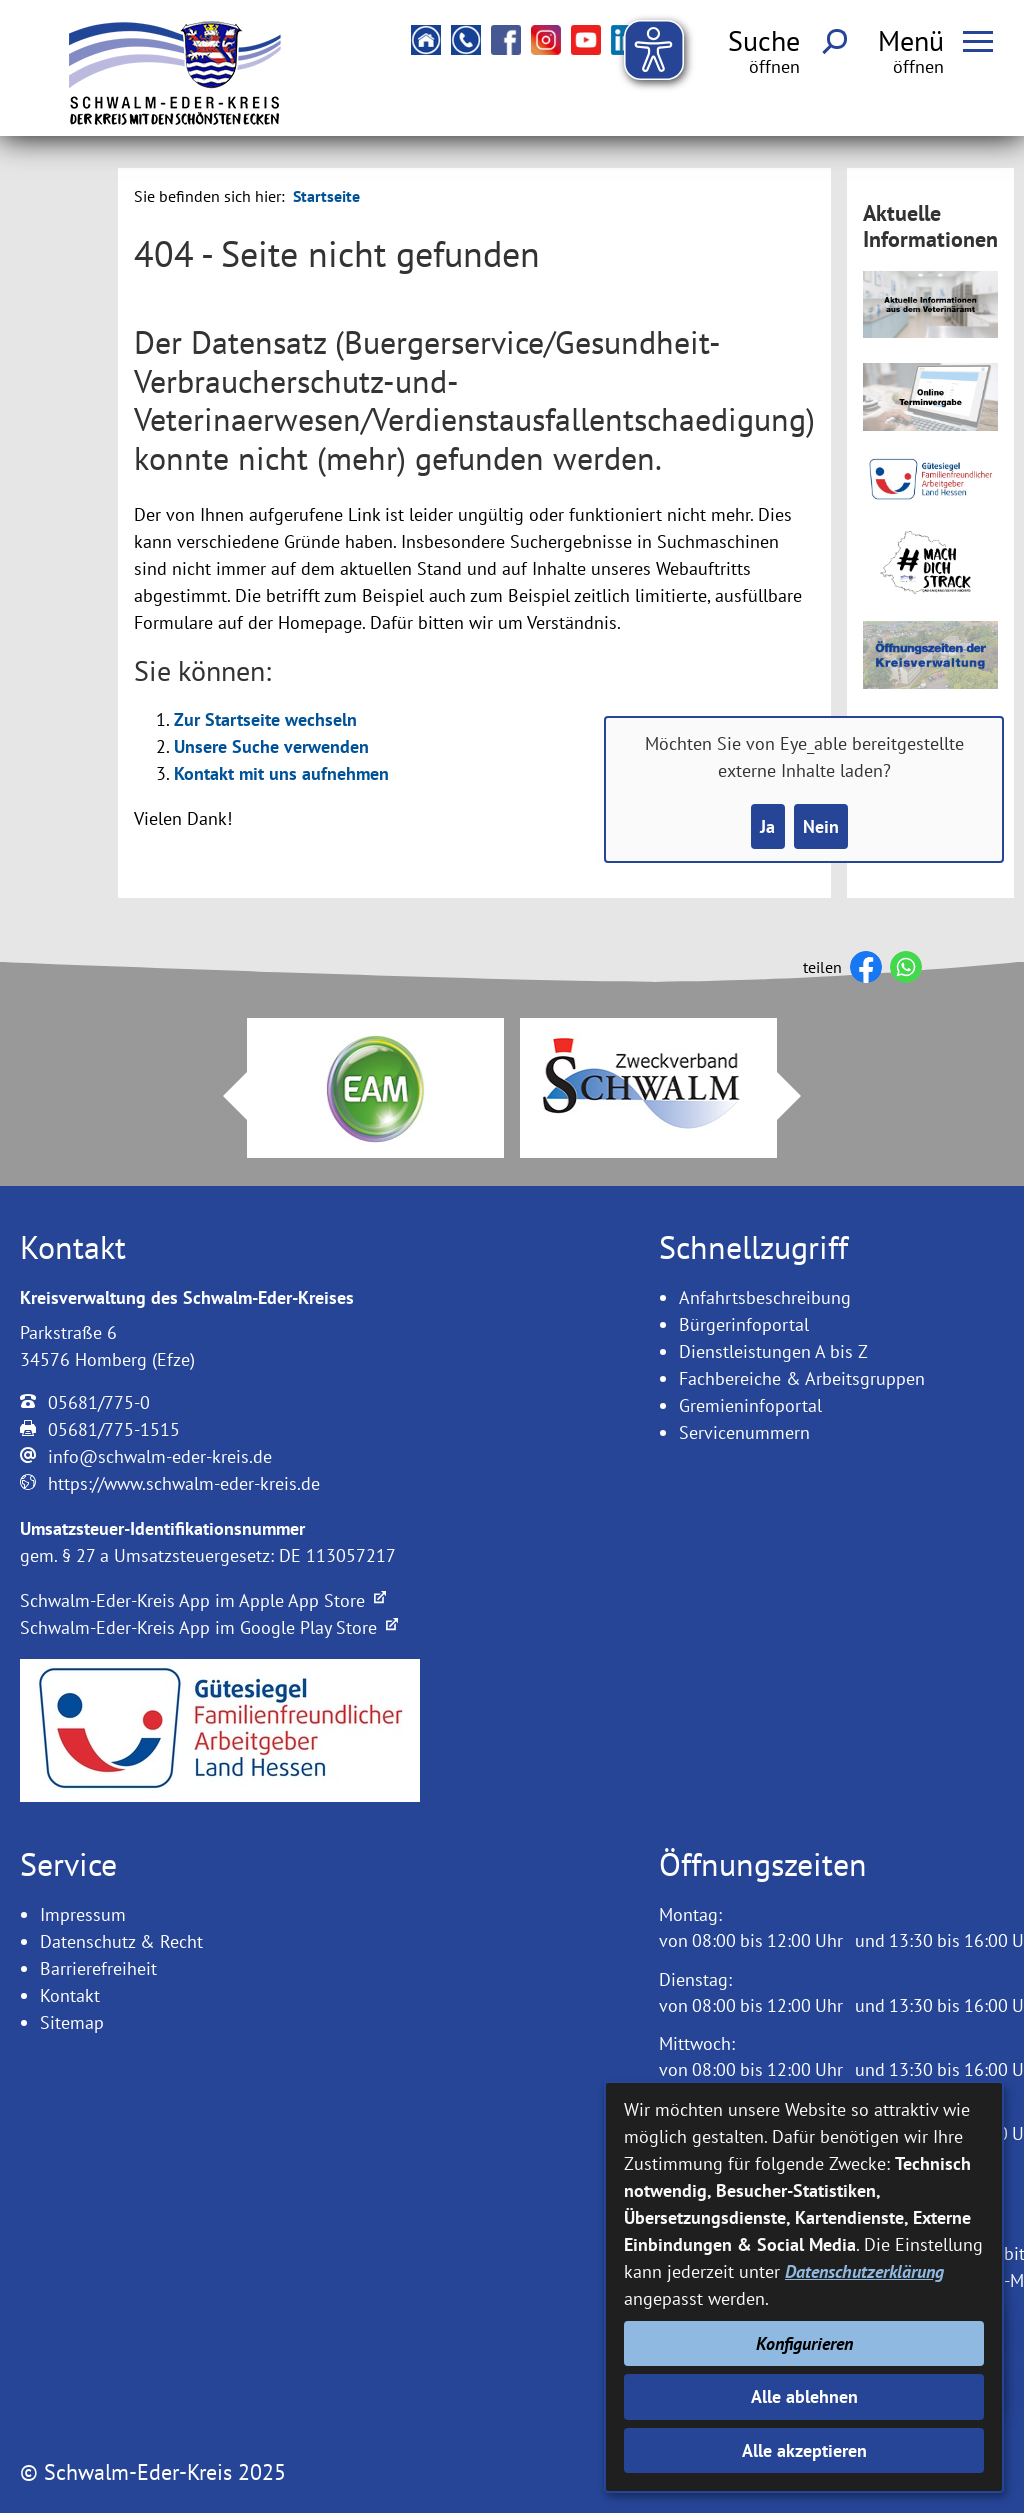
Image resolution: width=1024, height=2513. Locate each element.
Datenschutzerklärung (864, 2271)
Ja (767, 826)
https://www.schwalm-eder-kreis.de (184, 1483)
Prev (223, 1096)
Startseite (326, 196)
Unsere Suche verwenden (271, 746)
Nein (821, 826)
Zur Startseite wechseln (265, 719)
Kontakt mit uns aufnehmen (281, 773)
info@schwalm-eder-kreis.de (160, 1456)
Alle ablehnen (804, 2396)
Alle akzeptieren (804, 2450)
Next (801, 1096)
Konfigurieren (804, 2343)
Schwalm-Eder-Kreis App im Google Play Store (209, 1627)
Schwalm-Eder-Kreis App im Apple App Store (203, 1600)
